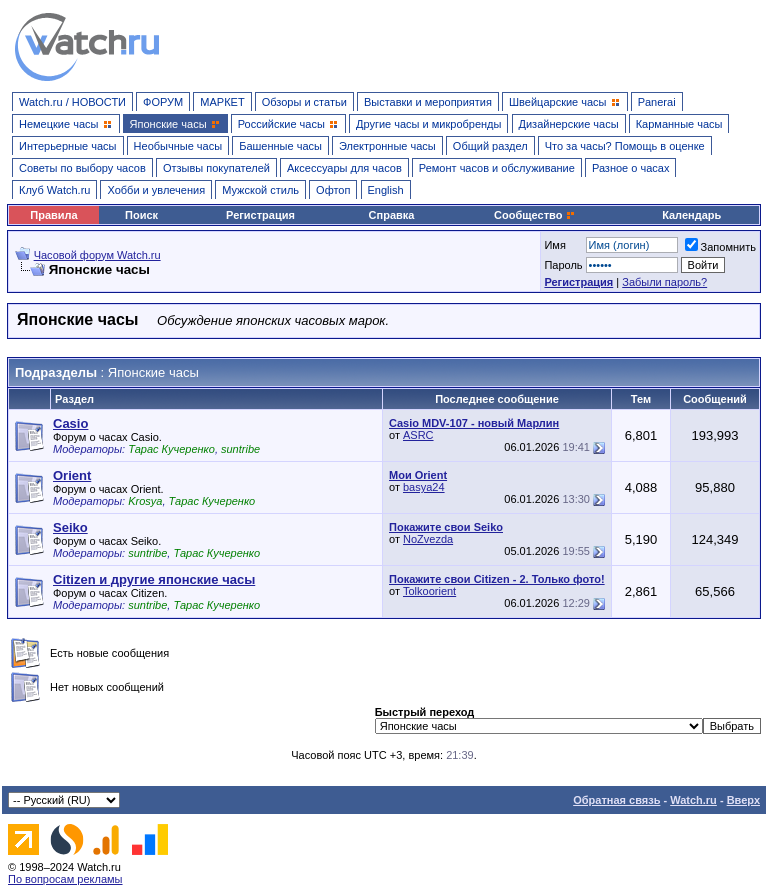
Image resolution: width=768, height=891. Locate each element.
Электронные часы (387, 146)
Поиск (141, 215)
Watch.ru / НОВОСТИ (72, 102)
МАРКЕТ (222, 102)
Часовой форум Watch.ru (97, 255)
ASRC (418, 435)
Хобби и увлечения (156, 190)
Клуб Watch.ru (54, 190)
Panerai (657, 102)
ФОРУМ (163, 102)
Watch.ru (693, 800)
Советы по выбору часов (82, 168)
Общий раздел (490, 146)
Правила (53, 215)
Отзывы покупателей (216, 168)
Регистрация (260, 215)
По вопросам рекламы (65, 879)
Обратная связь (616, 800)
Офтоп (333, 190)
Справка (392, 215)
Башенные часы (280, 146)
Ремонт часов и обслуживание (497, 168)
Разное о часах (631, 168)
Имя (554, 245)
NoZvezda (428, 539)
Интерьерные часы (68, 146)
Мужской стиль (260, 190)
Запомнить (720, 247)
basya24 (424, 487)
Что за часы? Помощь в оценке (625, 146)
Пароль (563, 265)
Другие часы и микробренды (428, 124)
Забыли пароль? (664, 282)
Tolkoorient (429, 591)
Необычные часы (178, 146)
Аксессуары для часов (344, 168)
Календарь (691, 215)
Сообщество (535, 215)
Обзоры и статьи (304, 102)
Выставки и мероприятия (428, 102)
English (386, 190)
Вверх (743, 800)
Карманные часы (679, 124)
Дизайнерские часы (569, 124)
